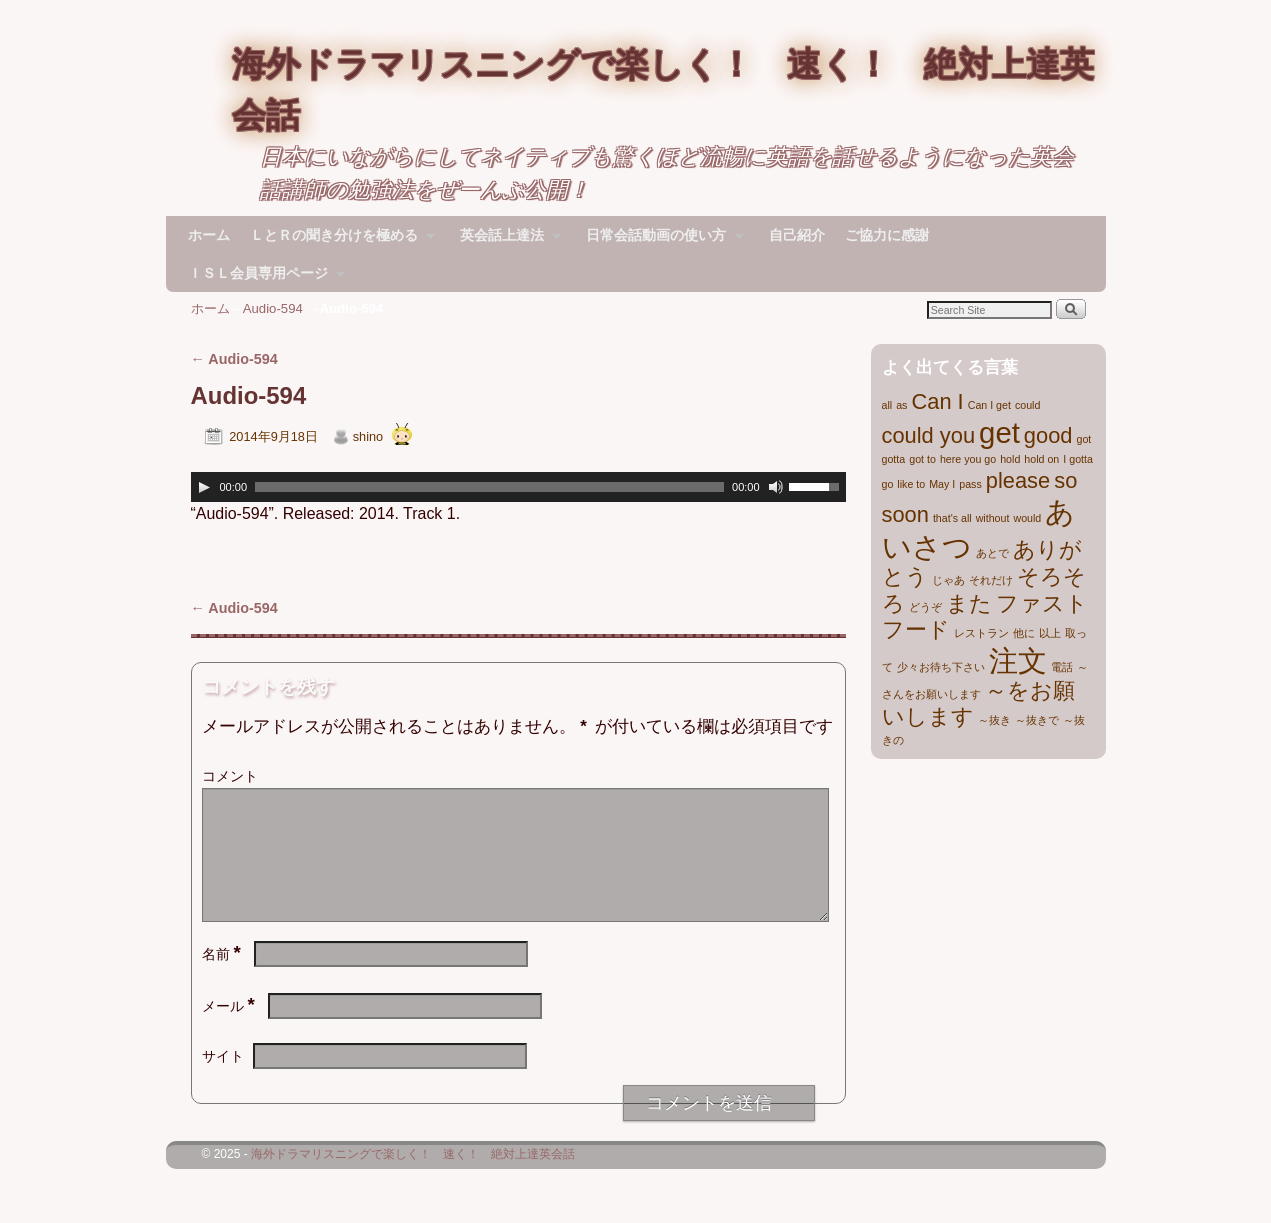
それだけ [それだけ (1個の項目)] (991, 580)
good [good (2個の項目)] (1048, 435)
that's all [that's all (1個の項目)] (952, 518)
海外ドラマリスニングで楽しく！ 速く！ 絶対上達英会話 (413, 1178)
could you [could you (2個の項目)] (929, 435)
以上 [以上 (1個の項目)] (1050, 633)
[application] (518, 487)
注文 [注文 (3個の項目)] (1018, 660)
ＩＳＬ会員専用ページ (261, 278)
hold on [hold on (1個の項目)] (1041, 459)
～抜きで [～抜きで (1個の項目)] (1037, 720)
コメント (230, 776)
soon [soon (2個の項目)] (905, 514)
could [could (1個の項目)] (1027, 405)
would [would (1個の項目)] (1027, 518)
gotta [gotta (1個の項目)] (894, 459)
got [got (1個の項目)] (1084, 439)
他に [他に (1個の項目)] (1024, 633)
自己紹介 (797, 235)
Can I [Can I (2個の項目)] (937, 401)
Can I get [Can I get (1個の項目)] (989, 405)
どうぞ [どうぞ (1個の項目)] (925, 607)
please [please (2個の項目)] (1018, 480)
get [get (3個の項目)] (999, 432)
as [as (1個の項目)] (901, 405)
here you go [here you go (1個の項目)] (968, 459)
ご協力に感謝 (887, 235)
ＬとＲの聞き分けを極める (337, 240)
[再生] (204, 487)
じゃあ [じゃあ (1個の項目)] (948, 580)
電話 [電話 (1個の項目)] (1062, 667)
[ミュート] (776, 487)
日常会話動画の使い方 (659, 240)
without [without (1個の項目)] (993, 518)
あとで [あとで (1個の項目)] (992, 553)
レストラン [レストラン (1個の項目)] (981, 633)
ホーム (209, 235)
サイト (223, 1080)
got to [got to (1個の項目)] (922, 459)
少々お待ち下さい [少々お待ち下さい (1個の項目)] (941, 667)
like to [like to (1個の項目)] (911, 484)
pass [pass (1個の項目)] (970, 484)
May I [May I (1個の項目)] (942, 484)
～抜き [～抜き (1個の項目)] (994, 720)
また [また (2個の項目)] (969, 603)
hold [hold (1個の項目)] (1010, 459)
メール (230, 1030)
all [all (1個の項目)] (887, 405)
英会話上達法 (505, 240)
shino (368, 436)
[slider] (489, 487)
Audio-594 (273, 308)
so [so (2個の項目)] (1065, 480)
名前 (223, 978)
